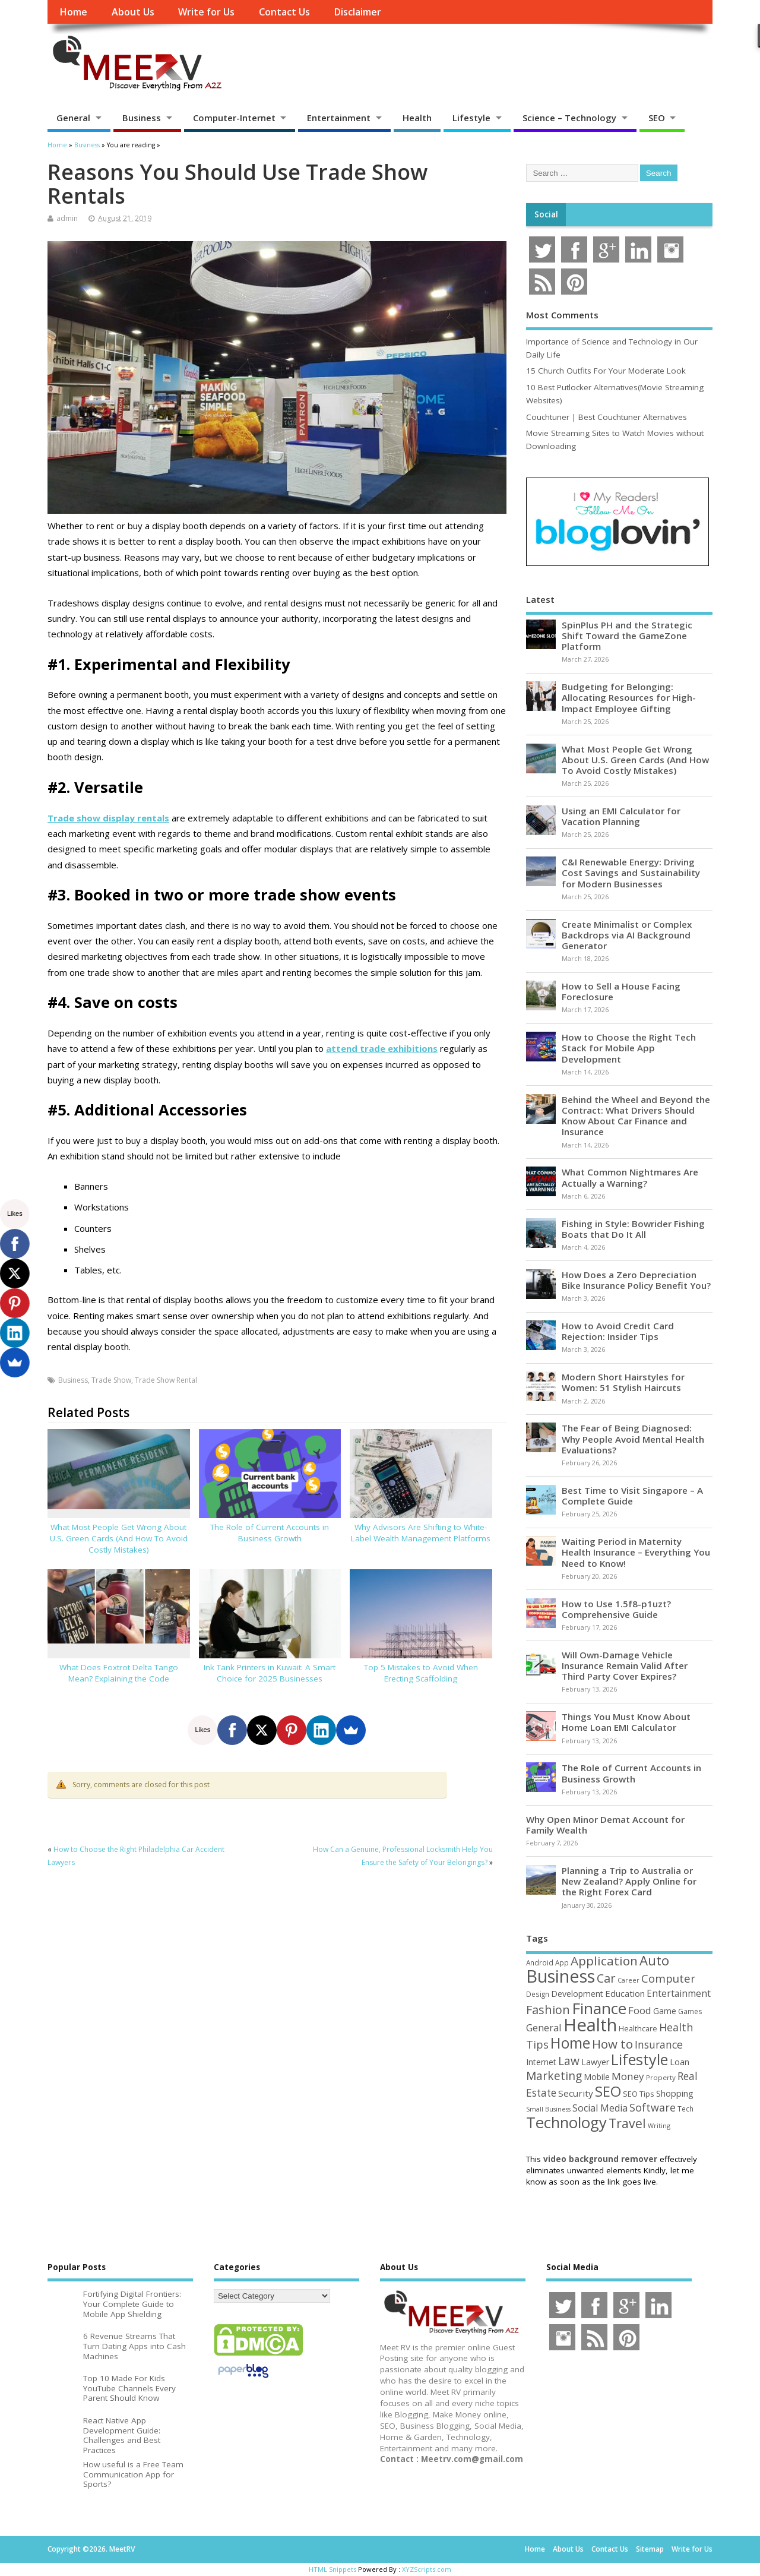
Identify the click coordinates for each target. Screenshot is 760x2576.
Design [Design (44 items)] (537, 1994)
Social (546, 214)
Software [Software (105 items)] (652, 2107)
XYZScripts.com (426, 2569)
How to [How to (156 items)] (612, 2043)
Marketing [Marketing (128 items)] (554, 2076)
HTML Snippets (332, 2569)
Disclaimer (357, 11)
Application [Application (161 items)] (604, 1960)
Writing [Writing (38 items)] (659, 2125)
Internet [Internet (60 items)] (541, 2062)
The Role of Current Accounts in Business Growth (269, 1533)
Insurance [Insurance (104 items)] (659, 2044)
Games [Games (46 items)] (690, 2011)
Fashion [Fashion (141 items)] (548, 2010)
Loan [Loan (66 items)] (679, 2062)
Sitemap (650, 2549)
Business (141, 118)
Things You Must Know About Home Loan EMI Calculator (626, 1722)
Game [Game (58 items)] (664, 2010)
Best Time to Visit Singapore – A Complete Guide (632, 1495)
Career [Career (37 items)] (628, 1980)
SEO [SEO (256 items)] (608, 2091)
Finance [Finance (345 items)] (599, 2008)
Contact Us (284, 11)
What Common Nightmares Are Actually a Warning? (630, 1177)
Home (73, 11)
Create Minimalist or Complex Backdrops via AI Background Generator (627, 935)
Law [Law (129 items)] (569, 2061)
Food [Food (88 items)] (639, 2010)
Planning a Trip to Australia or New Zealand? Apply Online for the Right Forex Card (629, 1881)
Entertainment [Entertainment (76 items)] (679, 1993)
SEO (656, 118)
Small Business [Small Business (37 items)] (548, 2109)
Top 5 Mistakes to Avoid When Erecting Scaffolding (421, 1673)
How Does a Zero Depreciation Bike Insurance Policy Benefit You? (636, 1280)
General (73, 118)
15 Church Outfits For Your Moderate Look (606, 370)
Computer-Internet (234, 118)
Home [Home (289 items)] (570, 2043)
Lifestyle (471, 118)
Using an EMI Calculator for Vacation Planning (621, 816)
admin (67, 218)
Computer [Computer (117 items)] (668, 1978)
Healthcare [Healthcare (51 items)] (638, 2028)
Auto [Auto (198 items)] (654, 1960)
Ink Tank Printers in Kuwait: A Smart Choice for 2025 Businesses (269, 1673)
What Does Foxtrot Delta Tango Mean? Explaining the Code (118, 1673)
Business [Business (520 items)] (560, 1975)
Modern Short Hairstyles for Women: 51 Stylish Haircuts (623, 1382)
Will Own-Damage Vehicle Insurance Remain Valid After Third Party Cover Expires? (625, 1665)
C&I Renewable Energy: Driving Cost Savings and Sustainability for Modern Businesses (631, 872)
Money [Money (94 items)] (628, 2076)
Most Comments (562, 315)
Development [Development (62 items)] (577, 1993)
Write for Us (206, 11)
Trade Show (111, 1380)
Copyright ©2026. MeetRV (91, 2549)
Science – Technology (569, 118)
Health (417, 118)
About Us (133, 11)
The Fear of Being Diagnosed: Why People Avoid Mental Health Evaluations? (633, 1438)
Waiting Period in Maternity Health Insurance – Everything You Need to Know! (636, 1552)
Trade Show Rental (166, 1380)
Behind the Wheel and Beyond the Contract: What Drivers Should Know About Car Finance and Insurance (636, 1115)
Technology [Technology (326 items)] (566, 2122)
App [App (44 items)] (562, 1962)
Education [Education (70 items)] (625, 1993)
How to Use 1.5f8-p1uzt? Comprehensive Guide (616, 1609)
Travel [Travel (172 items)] (627, 2123)
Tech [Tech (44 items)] (685, 2108)
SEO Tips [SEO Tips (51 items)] (638, 2093)
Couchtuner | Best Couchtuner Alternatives (606, 417)
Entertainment (338, 118)
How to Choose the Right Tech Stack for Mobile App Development (629, 1047)
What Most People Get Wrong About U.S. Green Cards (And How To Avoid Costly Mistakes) (119, 1538)
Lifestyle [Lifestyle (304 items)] (639, 2059)
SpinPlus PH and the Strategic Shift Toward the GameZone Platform (627, 635)
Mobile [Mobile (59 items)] (597, 2076)
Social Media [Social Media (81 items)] (600, 2107)
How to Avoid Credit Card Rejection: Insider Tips (618, 1331)
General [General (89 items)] (544, 2027)
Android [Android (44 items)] (539, 1962)
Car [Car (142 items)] (606, 1978)
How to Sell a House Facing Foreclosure (621, 991)
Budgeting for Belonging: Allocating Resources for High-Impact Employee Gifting (629, 697)
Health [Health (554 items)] (590, 2025)
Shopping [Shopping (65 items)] (675, 2093)
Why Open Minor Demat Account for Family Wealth (605, 1824)
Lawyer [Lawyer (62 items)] (595, 2062)
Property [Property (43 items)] (661, 2077)
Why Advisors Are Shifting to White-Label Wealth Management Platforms (420, 1533)
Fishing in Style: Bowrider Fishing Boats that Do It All (633, 1229)
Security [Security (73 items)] (575, 2093)
